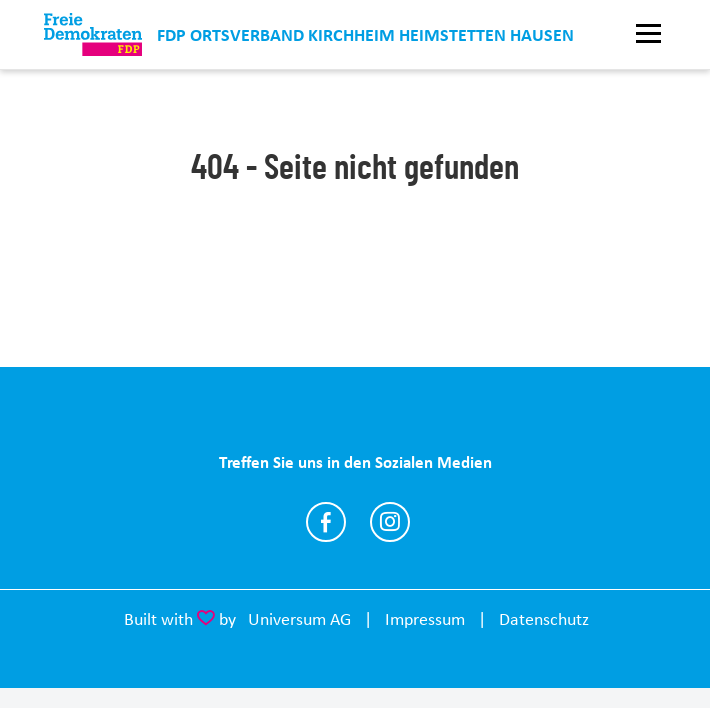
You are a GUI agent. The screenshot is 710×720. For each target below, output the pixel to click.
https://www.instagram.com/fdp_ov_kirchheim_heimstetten (390, 522)
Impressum (425, 619)
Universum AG (299, 619)
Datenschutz (544, 619)
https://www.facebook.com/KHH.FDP (326, 522)
